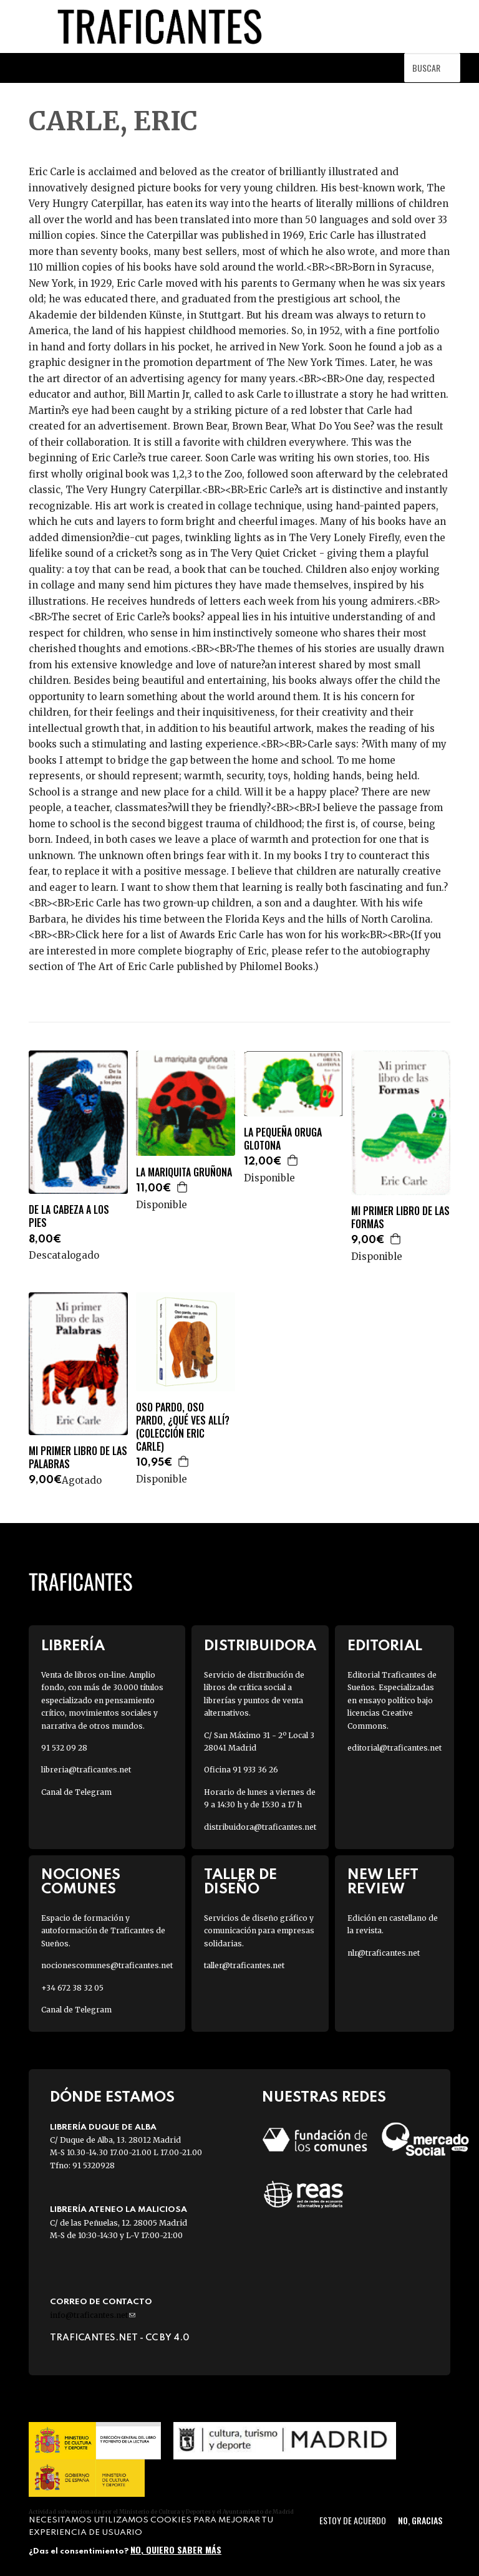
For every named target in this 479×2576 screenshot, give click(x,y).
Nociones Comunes (80, 1882)
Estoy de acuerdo (352, 2520)
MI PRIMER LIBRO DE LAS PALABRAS (78, 1457)
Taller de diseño (240, 1882)
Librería (73, 1646)
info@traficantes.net (92, 2315)
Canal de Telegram (76, 1792)
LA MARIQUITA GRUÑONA (184, 1172)
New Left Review (383, 1882)
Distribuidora (260, 1646)
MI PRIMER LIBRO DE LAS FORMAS (400, 1217)
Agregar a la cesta (182, 1187)
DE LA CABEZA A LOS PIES (69, 1216)
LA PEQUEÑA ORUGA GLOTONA (283, 1139)
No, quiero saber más (175, 2549)
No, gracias (420, 2520)
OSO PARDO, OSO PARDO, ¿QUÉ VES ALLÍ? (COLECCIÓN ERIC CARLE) (183, 1427)
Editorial (384, 1646)
